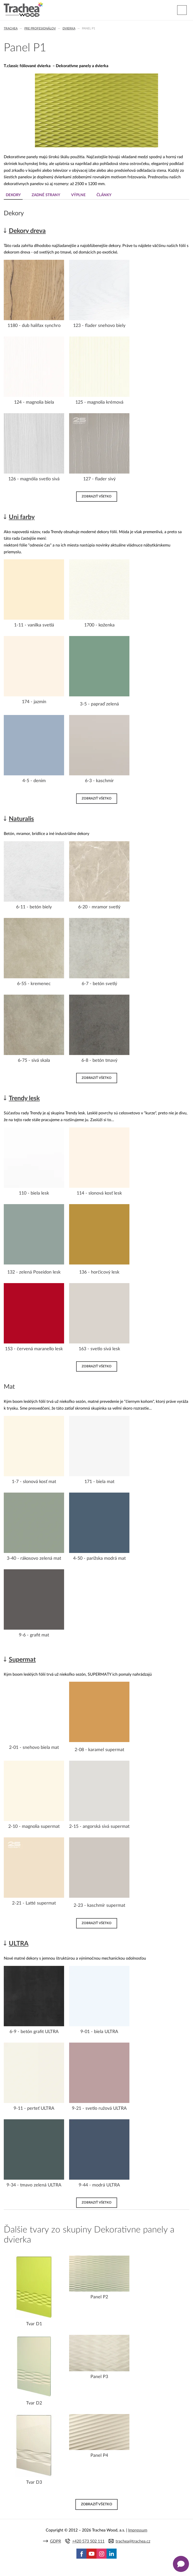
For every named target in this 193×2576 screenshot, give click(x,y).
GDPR (55, 2541)
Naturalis (21, 819)
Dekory (13, 195)
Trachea (11, 28)
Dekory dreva (27, 231)
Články (105, 195)
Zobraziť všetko (97, 496)
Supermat (22, 1660)
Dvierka (69, 28)
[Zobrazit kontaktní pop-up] (181, 2564)
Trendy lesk (24, 1098)
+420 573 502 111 (88, 2541)
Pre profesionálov (40, 28)
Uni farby (22, 517)
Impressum (137, 2530)
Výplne (79, 195)
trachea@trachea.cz (133, 2541)
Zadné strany (46, 195)
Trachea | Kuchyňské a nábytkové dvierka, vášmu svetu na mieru (23, 9)
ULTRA (18, 1943)
